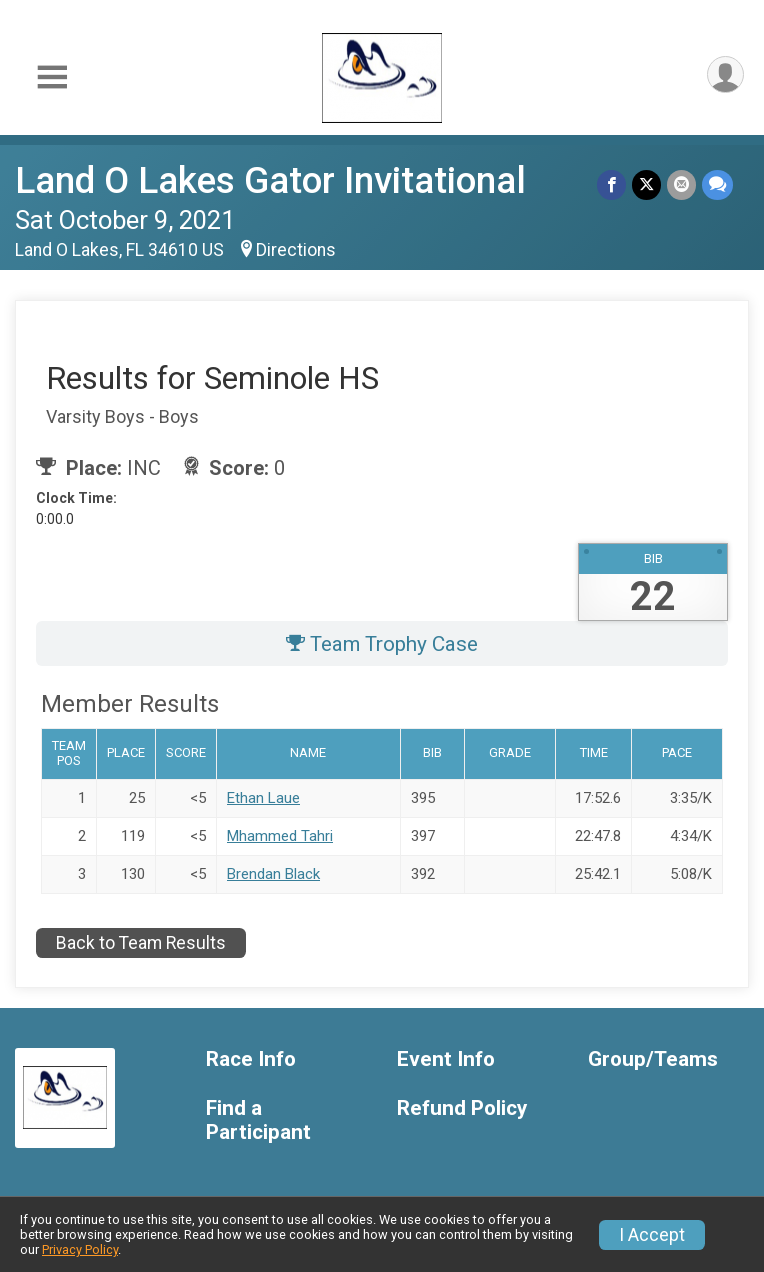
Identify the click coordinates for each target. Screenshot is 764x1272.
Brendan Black (273, 874)
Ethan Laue (263, 798)
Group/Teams (653, 1059)
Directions (296, 250)
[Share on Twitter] (646, 184)
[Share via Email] (681, 184)
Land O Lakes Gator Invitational (270, 180)
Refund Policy (462, 1108)
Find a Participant (258, 1120)
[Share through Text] (717, 184)
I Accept (652, 1235)
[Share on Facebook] (611, 184)
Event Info (446, 1059)
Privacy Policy (80, 1249)
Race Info (251, 1059)
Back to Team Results (141, 943)
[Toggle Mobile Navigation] (52, 78)
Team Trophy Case (382, 644)
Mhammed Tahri (280, 836)
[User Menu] (725, 74)
